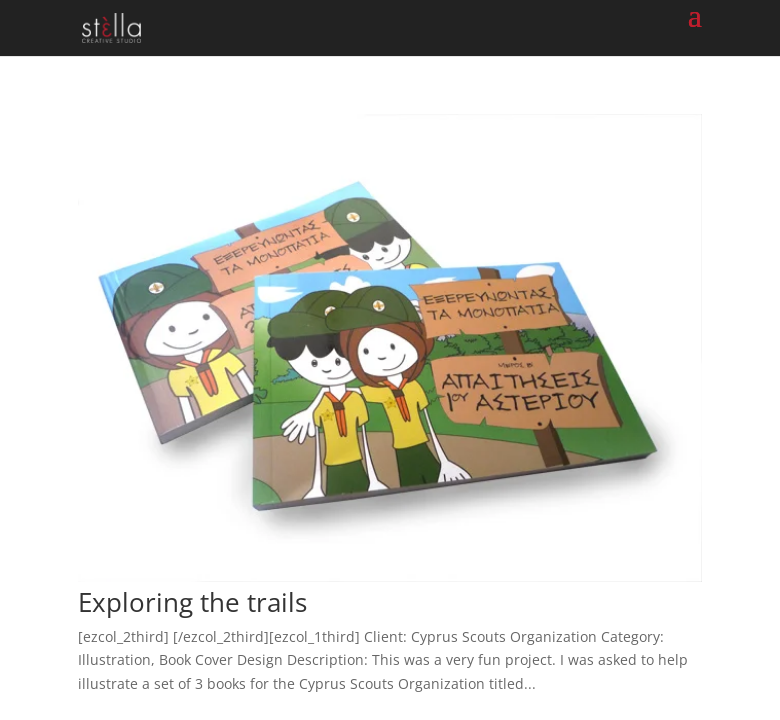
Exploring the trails (192, 602)
